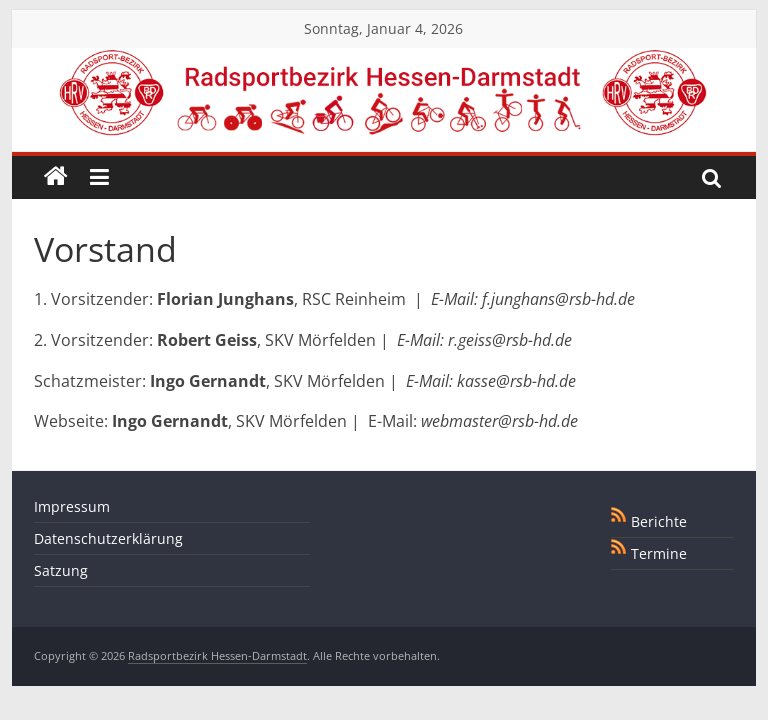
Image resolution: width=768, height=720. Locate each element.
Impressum (72, 506)
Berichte (659, 521)
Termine (659, 553)
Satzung (61, 570)
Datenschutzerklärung (108, 538)
